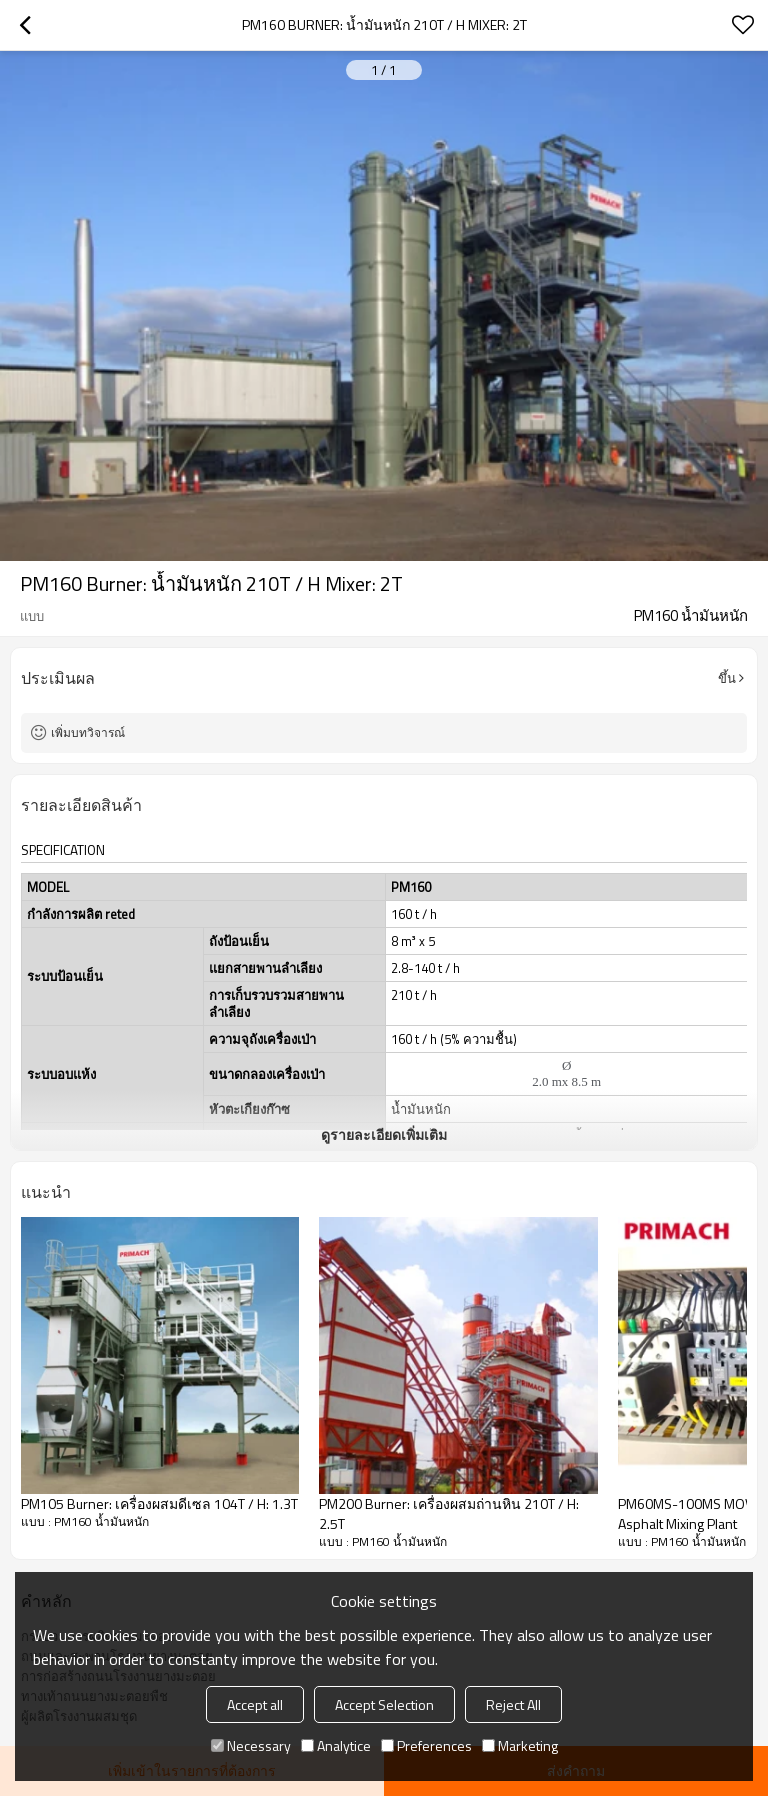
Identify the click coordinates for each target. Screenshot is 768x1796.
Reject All (513, 1704)
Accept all (255, 1704)
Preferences (426, 1745)
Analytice (336, 1745)
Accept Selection (384, 1704)
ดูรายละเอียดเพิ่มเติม (384, 1134)
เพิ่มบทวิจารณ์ (88, 732)
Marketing (520, 1745)
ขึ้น (727, 678)
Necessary (251, 1745)
